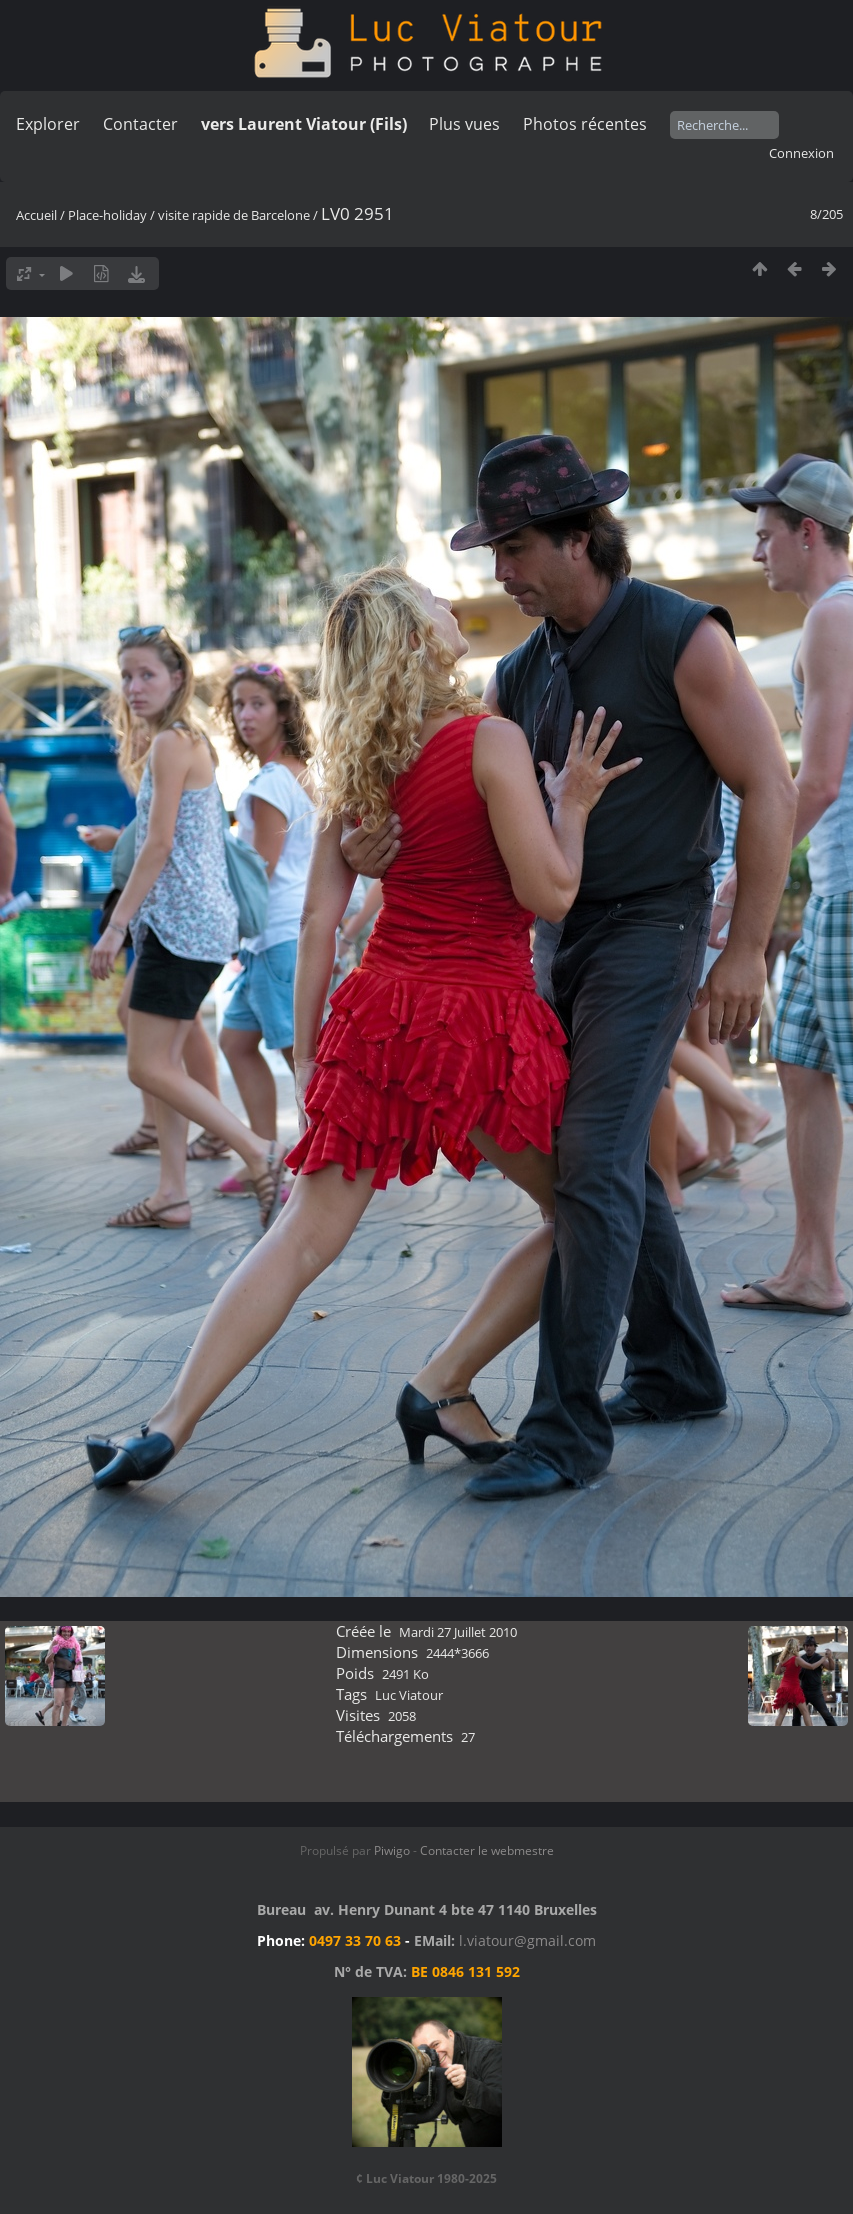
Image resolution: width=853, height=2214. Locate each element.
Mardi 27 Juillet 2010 (458, 1632)
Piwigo (392, 1850)
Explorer (48, 124)
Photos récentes (585, 124)
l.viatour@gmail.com (527, 1940)
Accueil (36, 215)
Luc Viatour (409, 1695)
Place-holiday (107, 215)
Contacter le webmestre (487, 1850)
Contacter (140, 124)
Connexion (801, 153)
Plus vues (464, 124)
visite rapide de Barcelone (234, 215)
